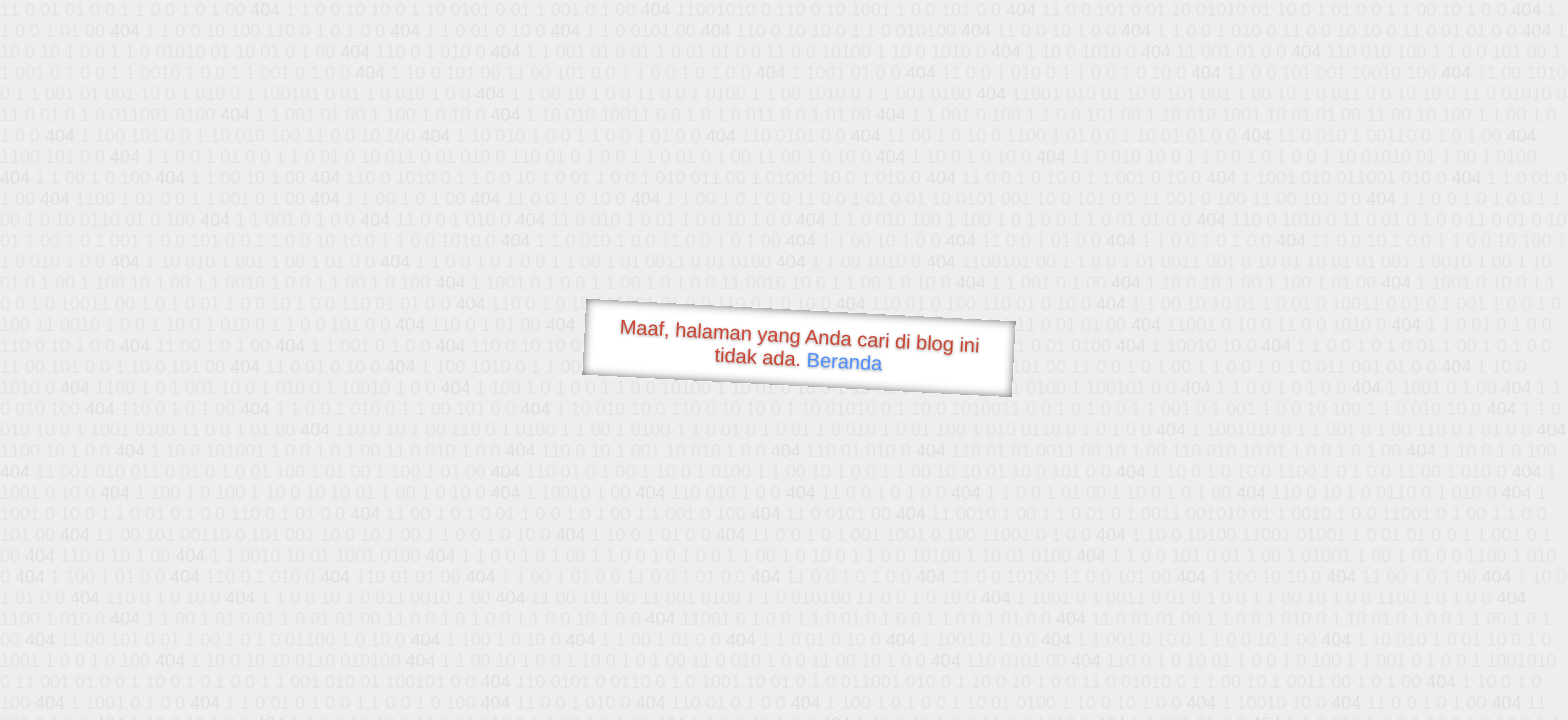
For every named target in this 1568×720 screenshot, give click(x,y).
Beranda (844, 361)
